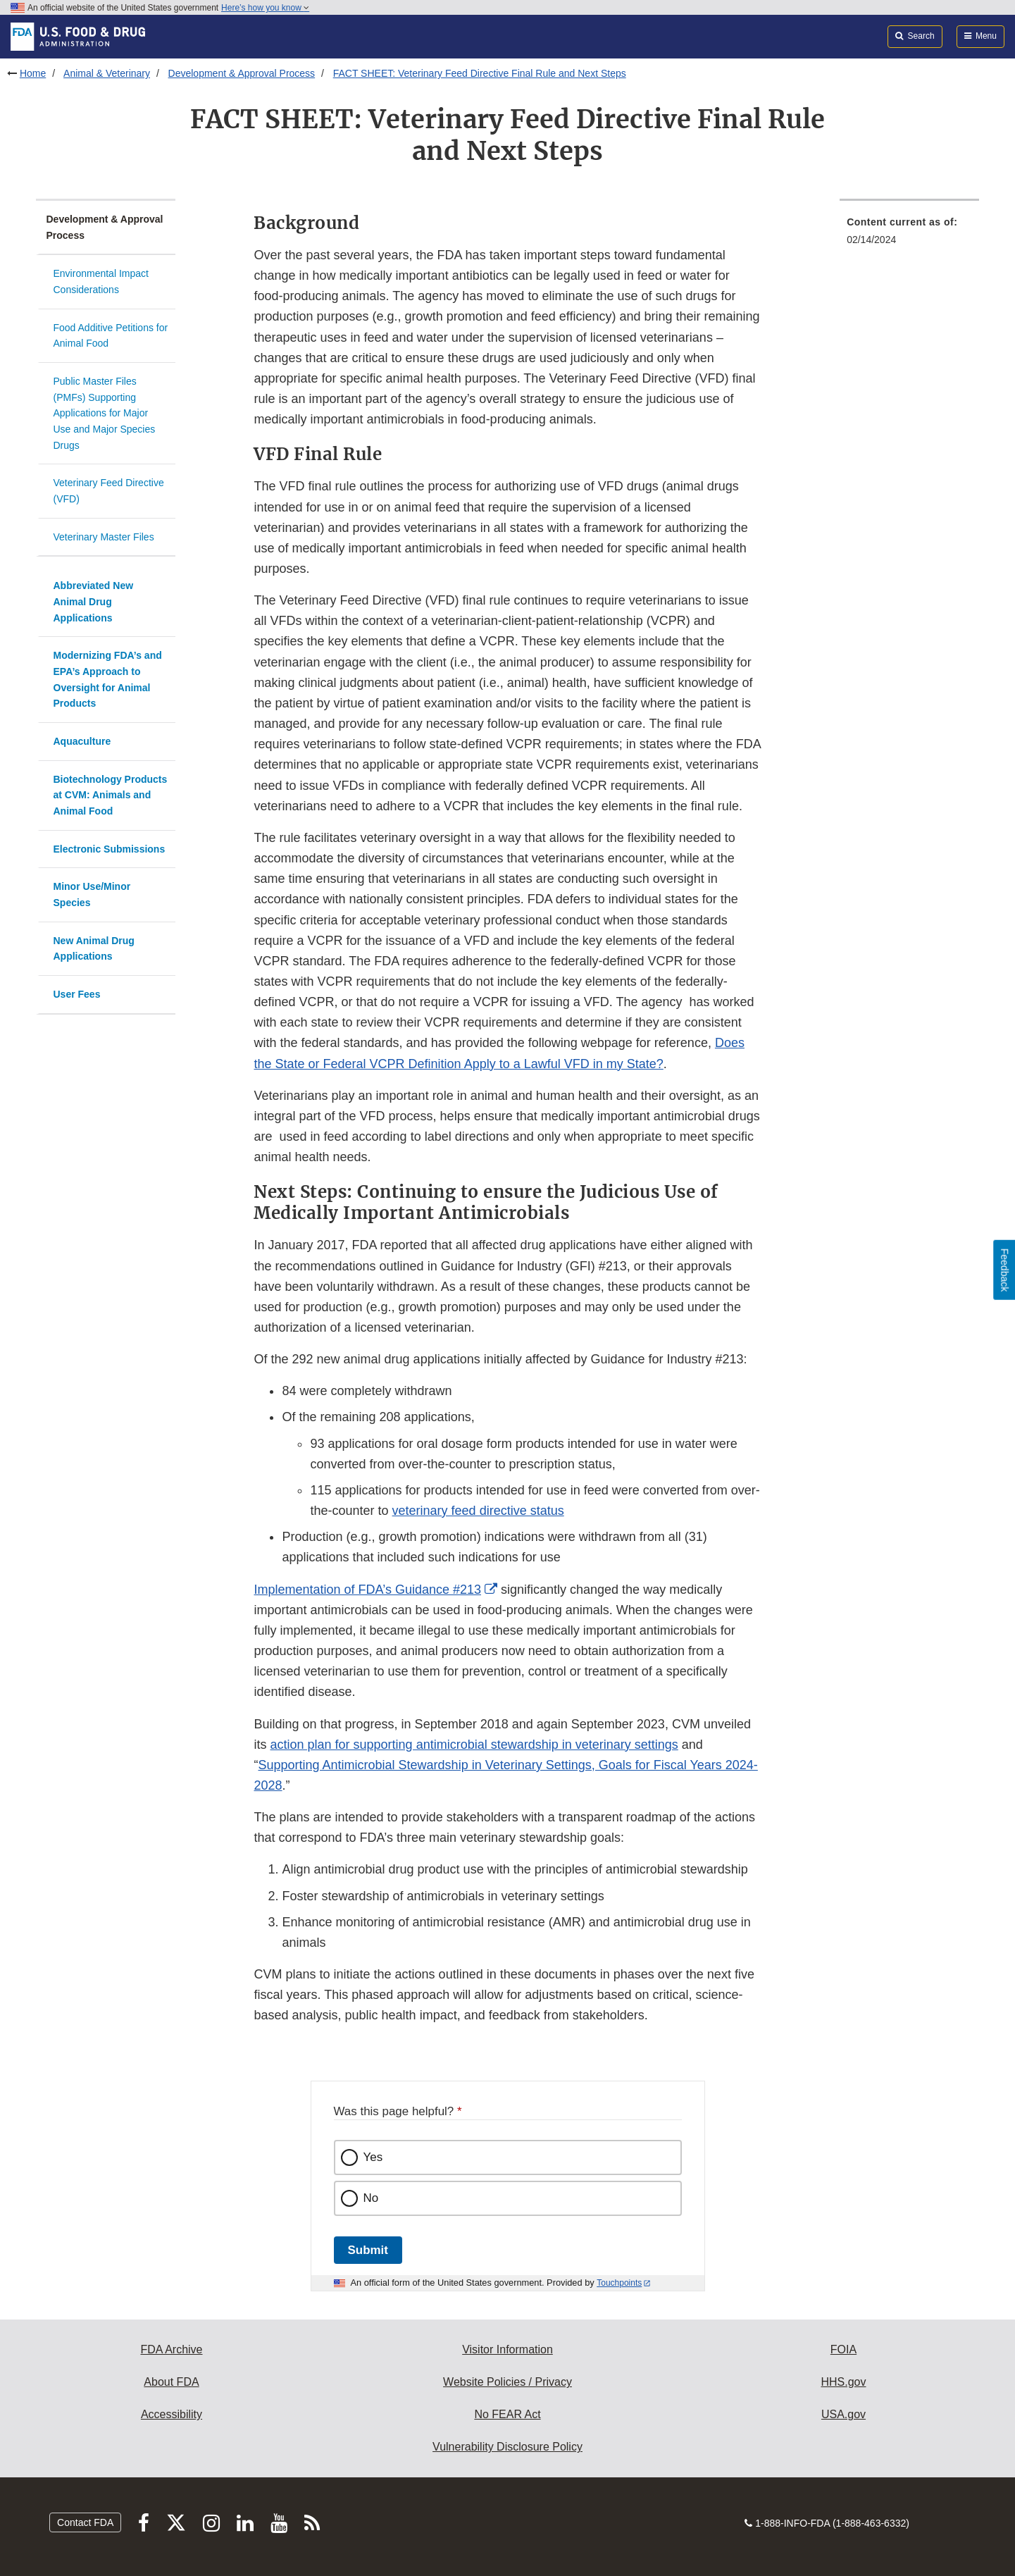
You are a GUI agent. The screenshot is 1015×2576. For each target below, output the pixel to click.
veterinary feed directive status (478, 1511)
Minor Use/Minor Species (92, 894)
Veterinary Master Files (104, 537)
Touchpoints (619, 2283)
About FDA (171, 2382)
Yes (373, 2157)
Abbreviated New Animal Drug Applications (94, 601)
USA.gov (843, 2414)
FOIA (843, 2349)
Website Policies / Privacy (507, 2382)
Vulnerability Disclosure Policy (507, 2447)
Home (33, 73)
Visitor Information (507, 2349)
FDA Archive (171, 2349)
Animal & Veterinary (106, 73)
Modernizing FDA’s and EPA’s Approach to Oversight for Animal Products (108, 679)
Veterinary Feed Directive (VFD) (109, 490)
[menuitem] (909, 235)
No (371, 2198)
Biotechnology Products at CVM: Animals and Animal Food (111, 795)
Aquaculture (82, 741)
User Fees (77, 994)
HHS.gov (843, 2382)
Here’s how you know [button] (265, 8)
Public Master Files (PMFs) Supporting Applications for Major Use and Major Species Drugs (105, 413)
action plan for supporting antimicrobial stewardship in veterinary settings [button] (474, 1745)
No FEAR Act (507, 2414)
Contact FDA (85, 2522)
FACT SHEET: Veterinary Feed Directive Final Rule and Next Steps (479, 73)
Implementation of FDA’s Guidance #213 (367, 1590)
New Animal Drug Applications (94, 948)
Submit (368, 2250)
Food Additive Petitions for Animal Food (111, 335)
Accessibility (171, 2414)
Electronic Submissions (110, 849)
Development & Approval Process (242, 73)
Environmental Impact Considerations (101, 281)
